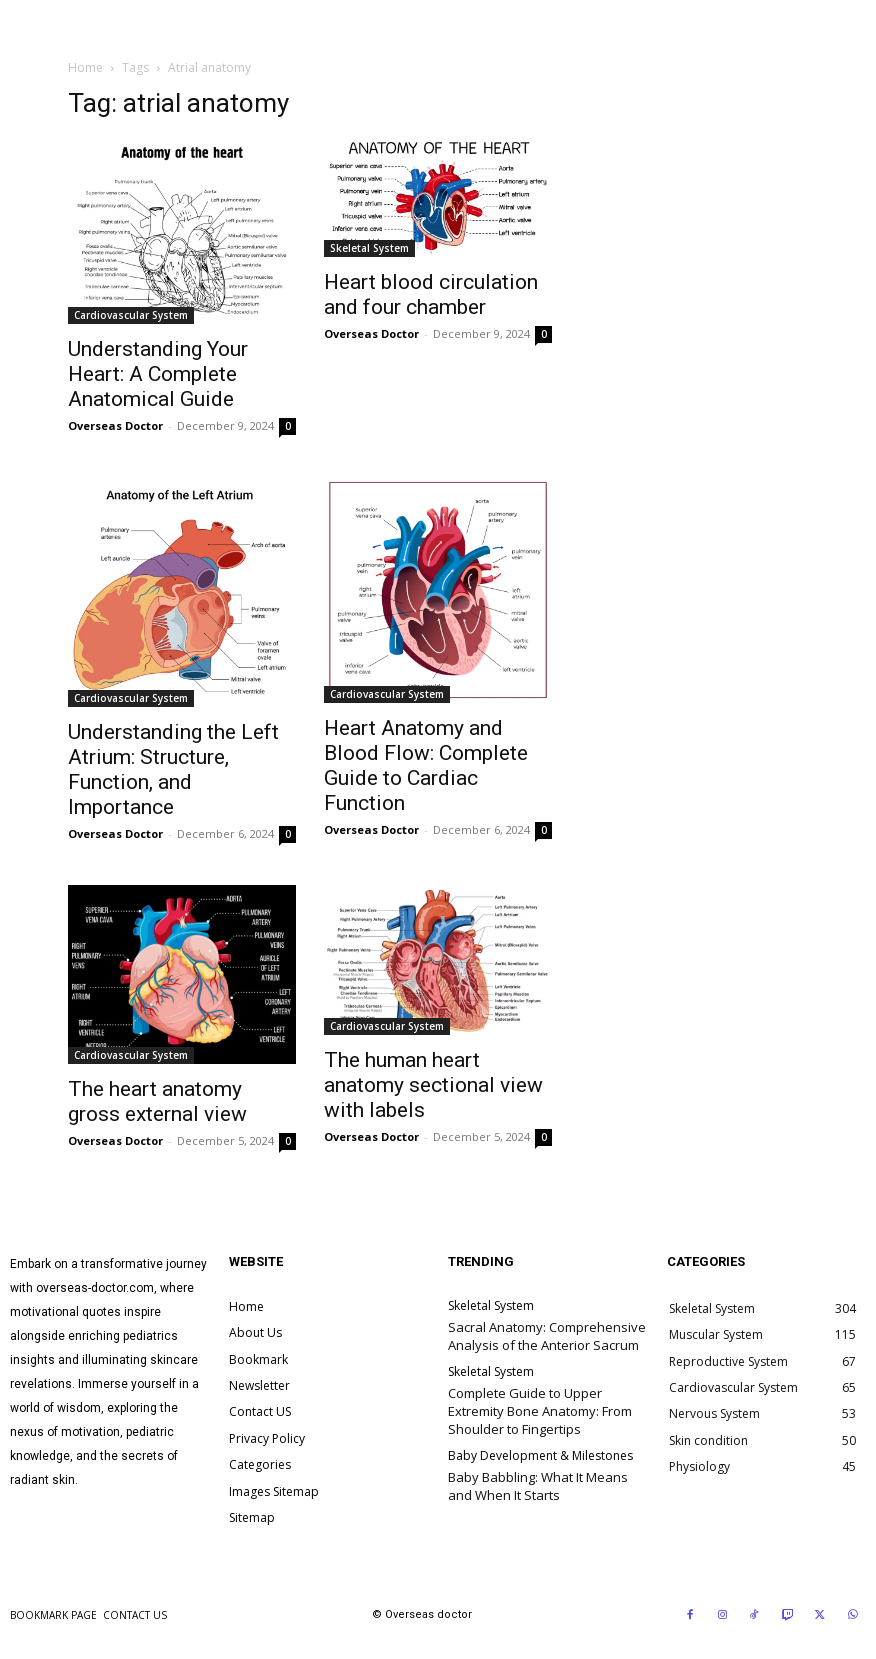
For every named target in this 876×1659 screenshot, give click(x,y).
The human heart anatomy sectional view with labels (433, 1085)
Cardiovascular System (131, 315)
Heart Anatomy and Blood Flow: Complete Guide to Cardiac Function (426, 765)
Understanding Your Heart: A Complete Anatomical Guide (158, 374)
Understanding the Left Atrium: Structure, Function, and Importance (173, 769)
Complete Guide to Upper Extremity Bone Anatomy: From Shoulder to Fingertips (540, 1411)
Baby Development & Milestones (540, 1456)
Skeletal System (369, 248)
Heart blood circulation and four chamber (431, 294)
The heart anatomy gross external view (157, 1101)
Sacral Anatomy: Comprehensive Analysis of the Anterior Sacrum (547, 1336)
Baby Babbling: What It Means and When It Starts (538, 1486)
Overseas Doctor (115, 425)
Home (85, 67)
